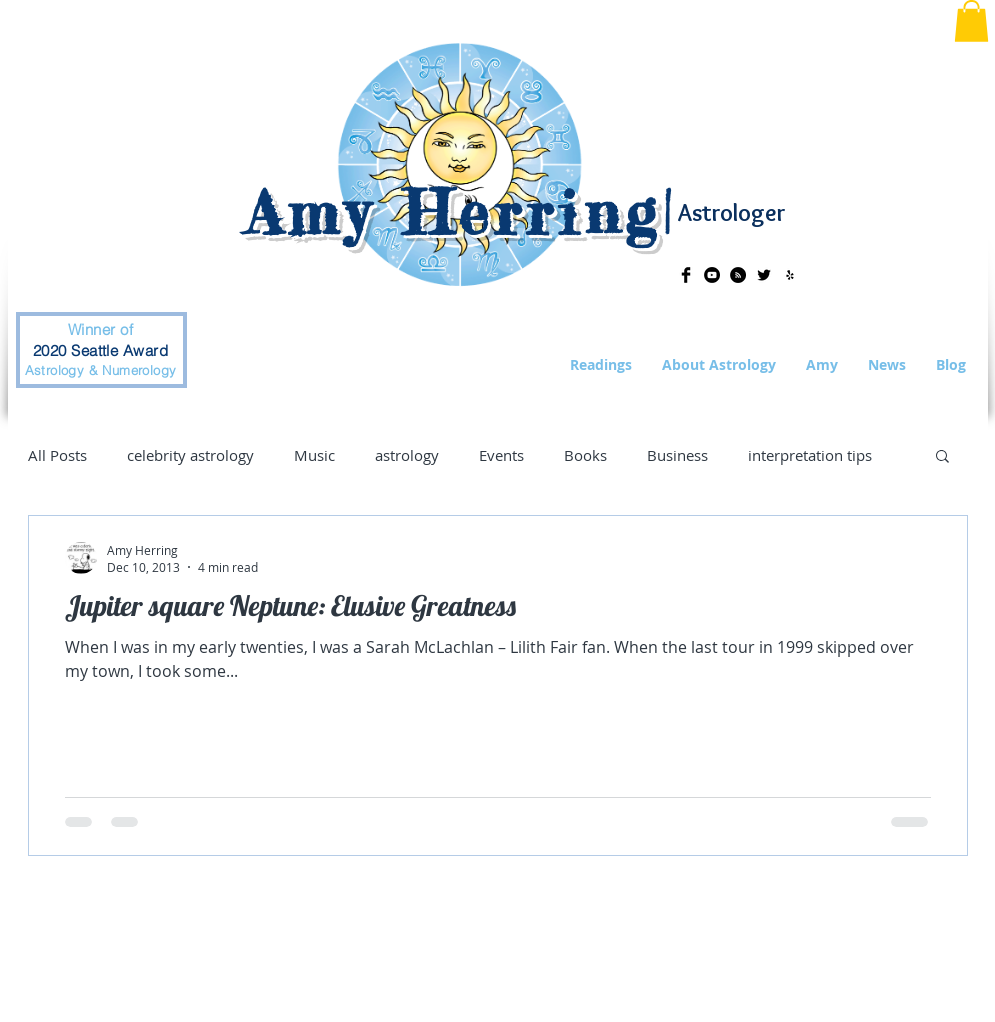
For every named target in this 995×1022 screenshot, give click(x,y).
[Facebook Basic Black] (686, 275)
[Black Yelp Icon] (790, 275)
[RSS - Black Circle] (738, 275)
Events (501, 455)
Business (677, 455)
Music (314, 455)
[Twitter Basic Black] (764, 275)
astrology (407, 455)
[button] (971, 21)
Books (585, 455)
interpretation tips (810, 455)
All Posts (57, 455)
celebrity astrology (190, 455)
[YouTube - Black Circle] (712, 275)
